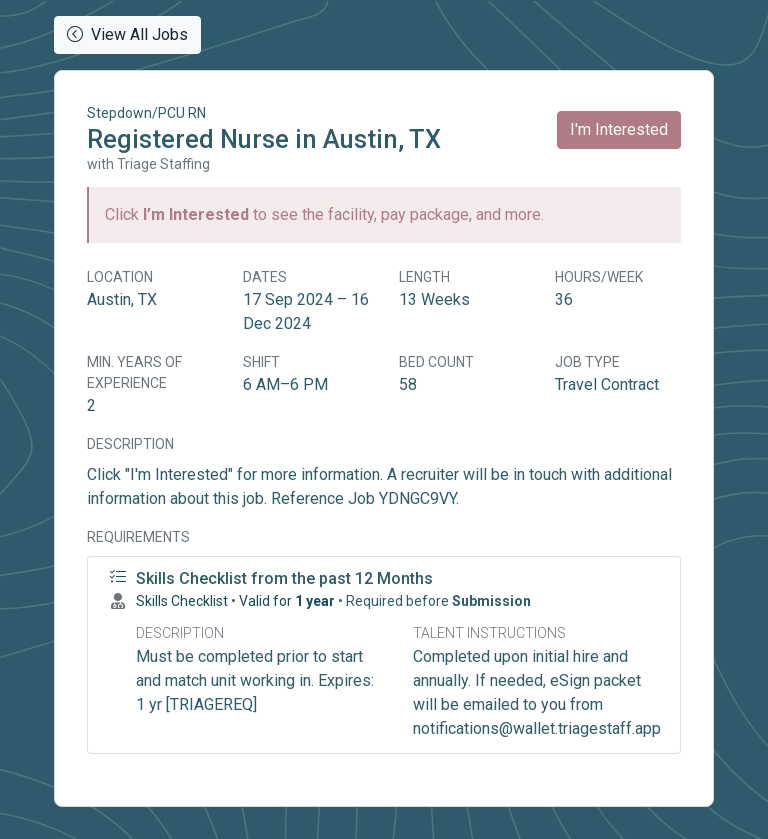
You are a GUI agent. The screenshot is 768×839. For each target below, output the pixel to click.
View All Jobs (127, 34)
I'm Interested (619, 129)
